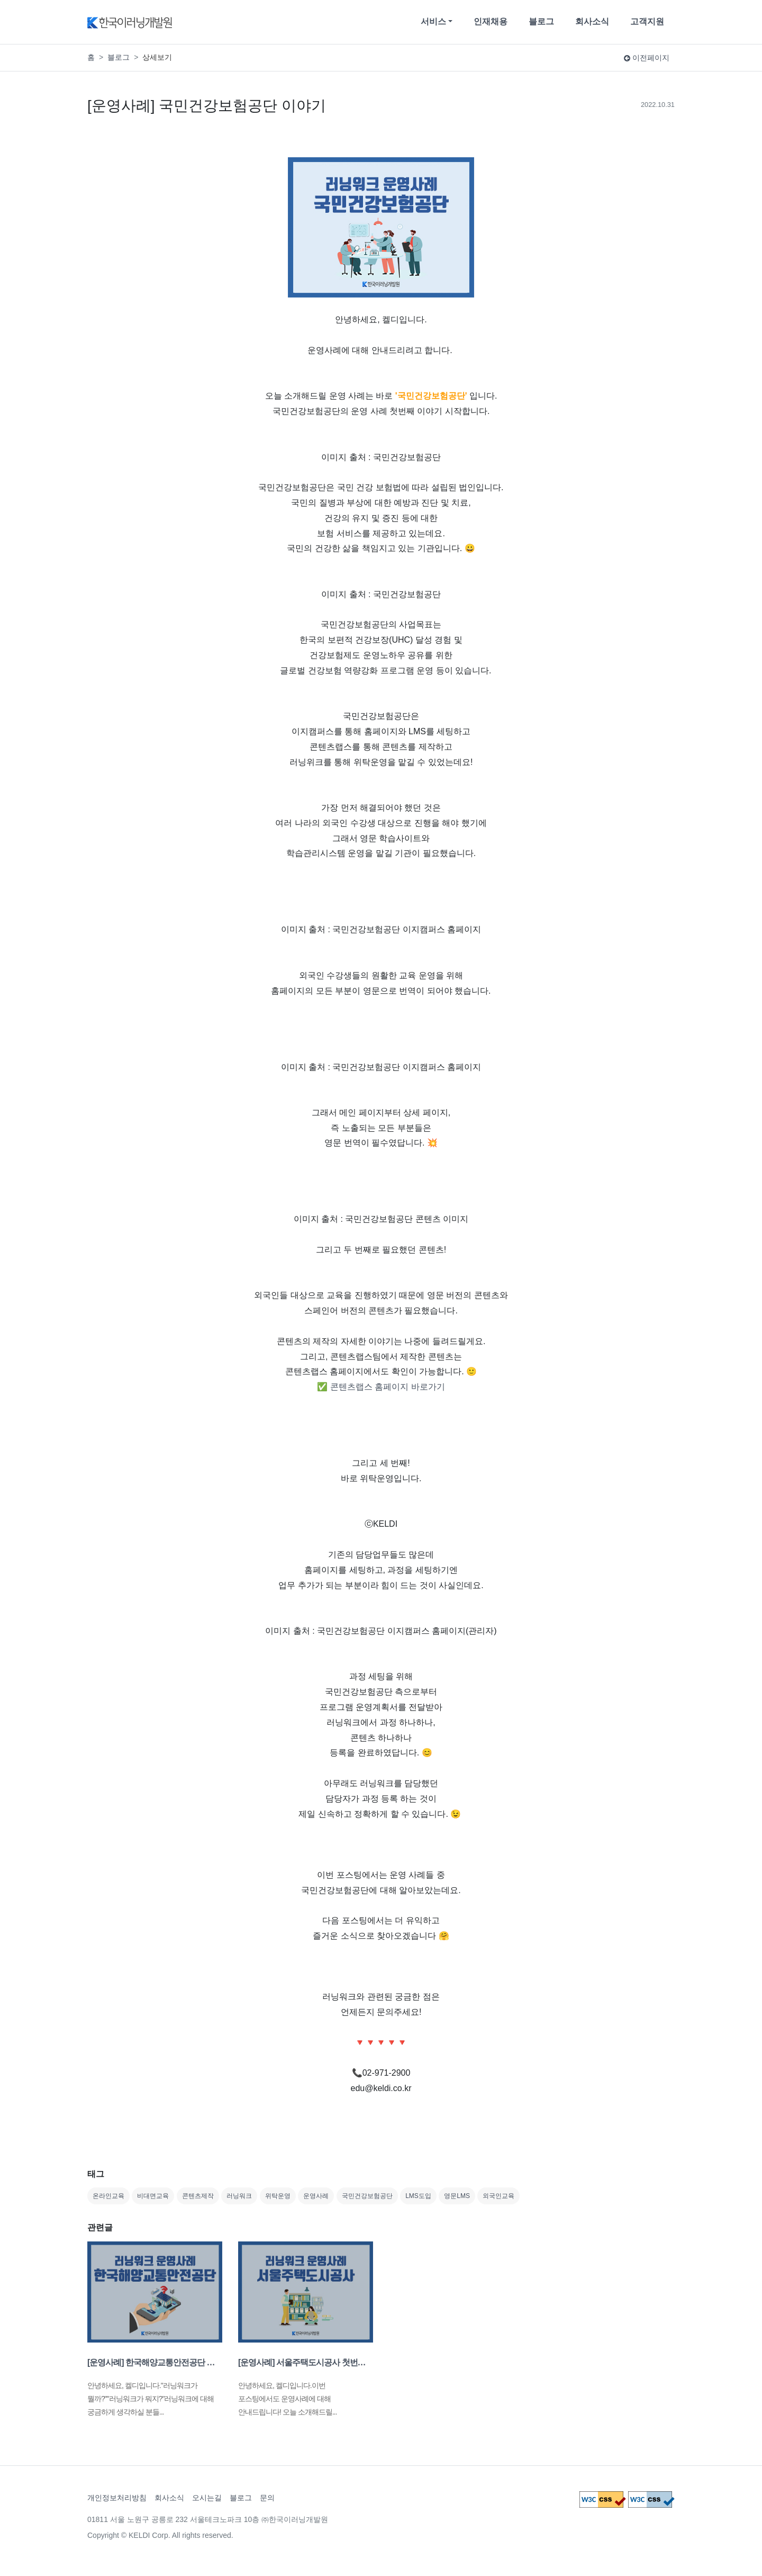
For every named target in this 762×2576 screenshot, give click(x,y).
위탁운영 (278, 2196)
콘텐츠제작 (198, 2196)
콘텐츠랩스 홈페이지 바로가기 (387, 1386)
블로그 (541, 21)
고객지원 (647, 21)
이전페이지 (646, 57)
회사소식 (592, 21)
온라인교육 (108, 2196)
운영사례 (316, 2196)
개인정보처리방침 (117, 2497)
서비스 (433, 21)
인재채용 (490, 21)
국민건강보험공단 (367, 2196)
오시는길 (207, 2497)
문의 (267, 2497)
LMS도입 (418, 2196)
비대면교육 (153, 2196)
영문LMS (457, 2196)
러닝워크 (239, 2196)
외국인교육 (498, 2196)
